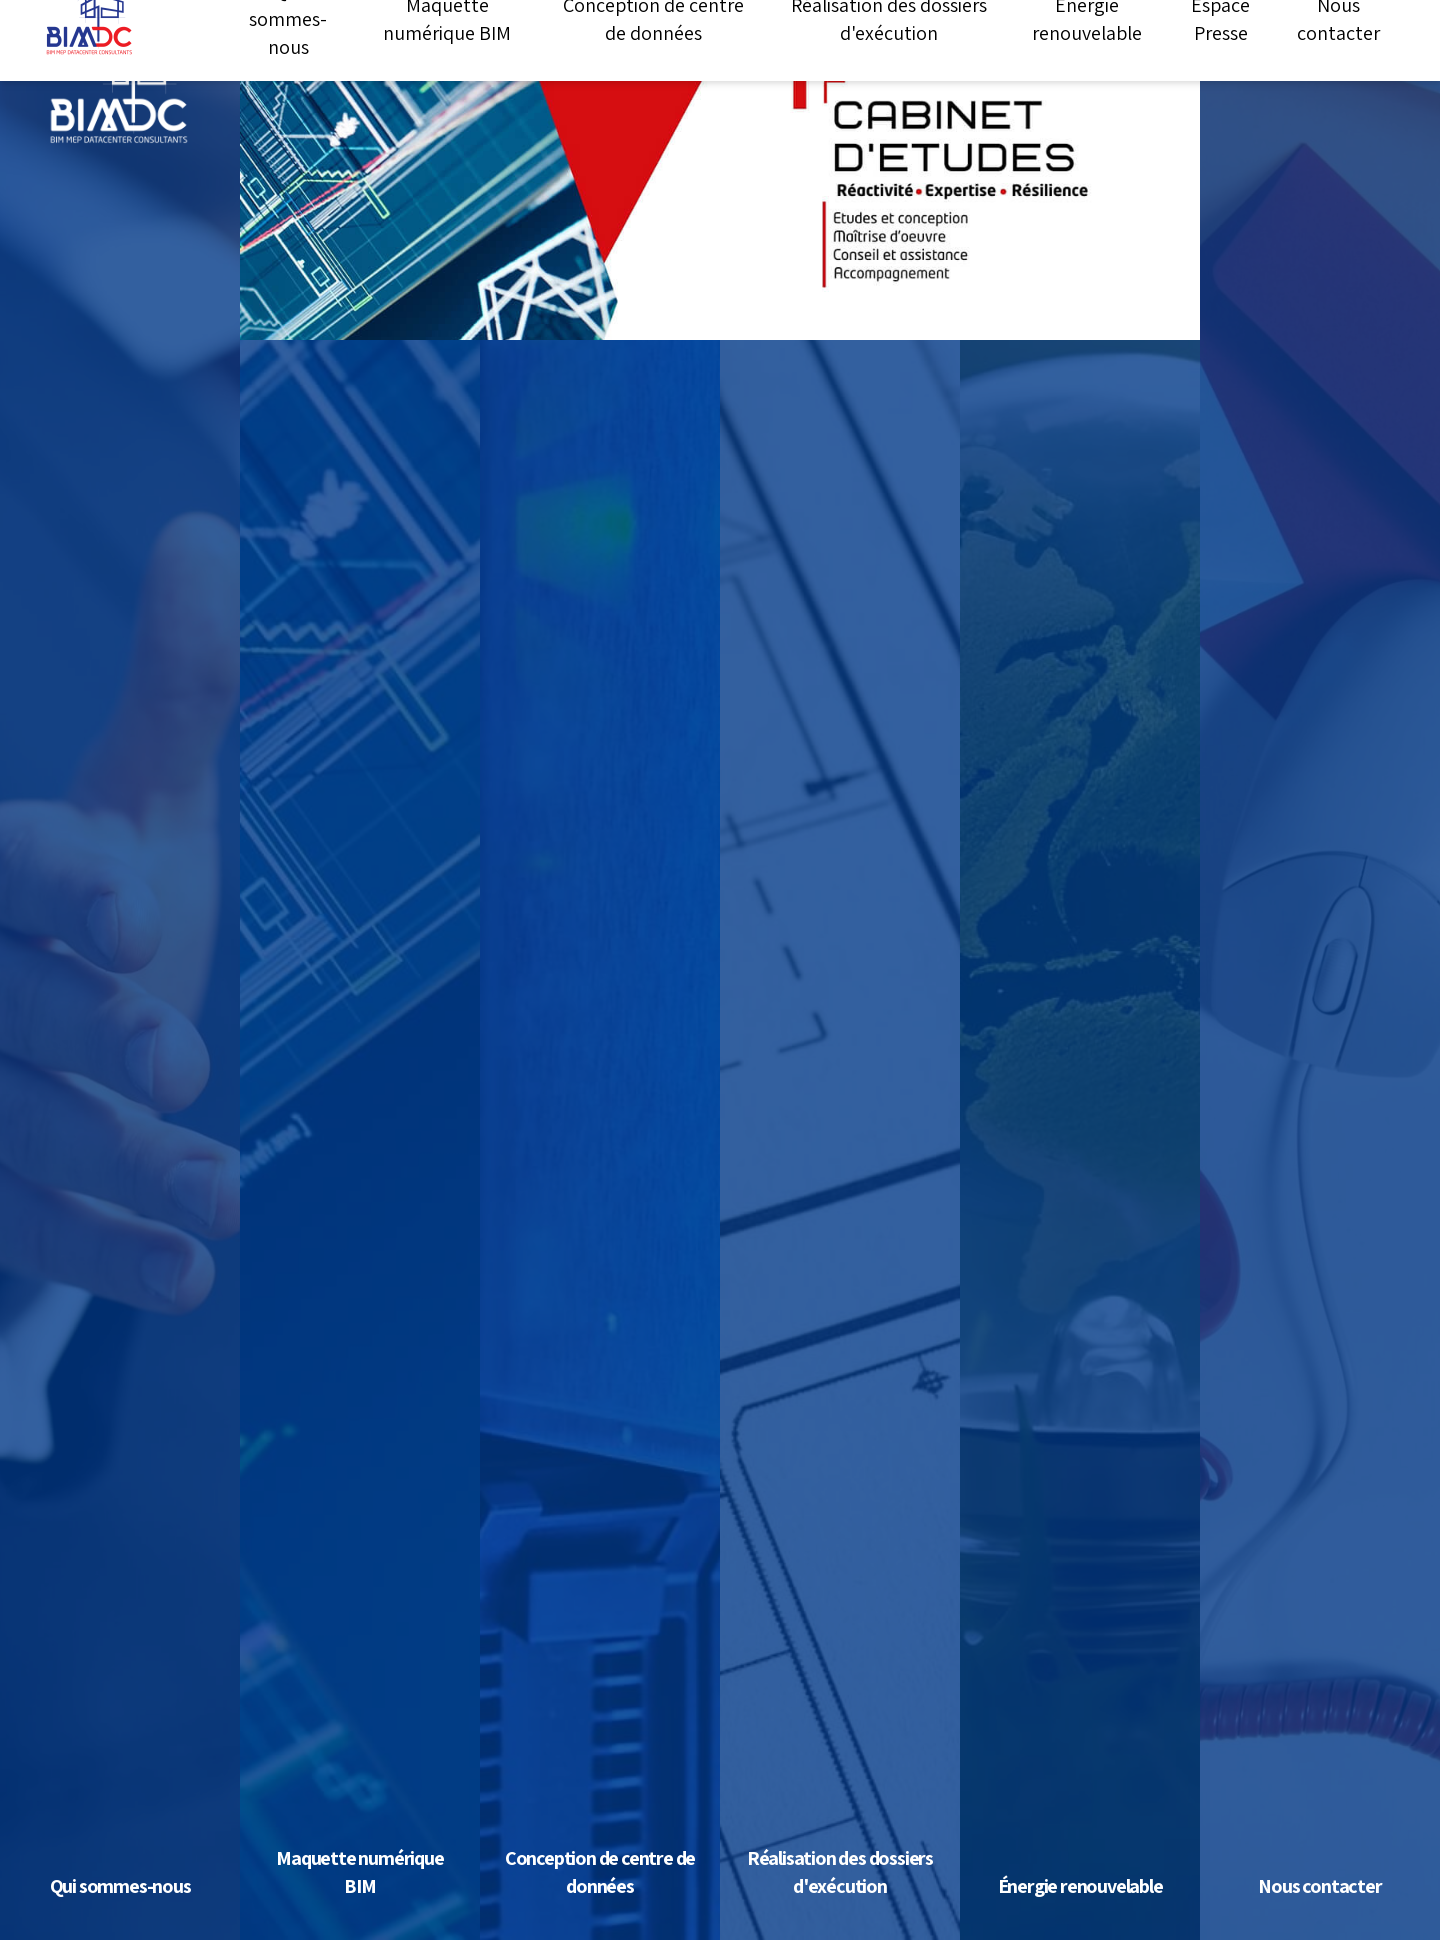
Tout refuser (1005, 1912)
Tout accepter (871, 1912)
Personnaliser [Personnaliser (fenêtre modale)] (1133, 1912)
